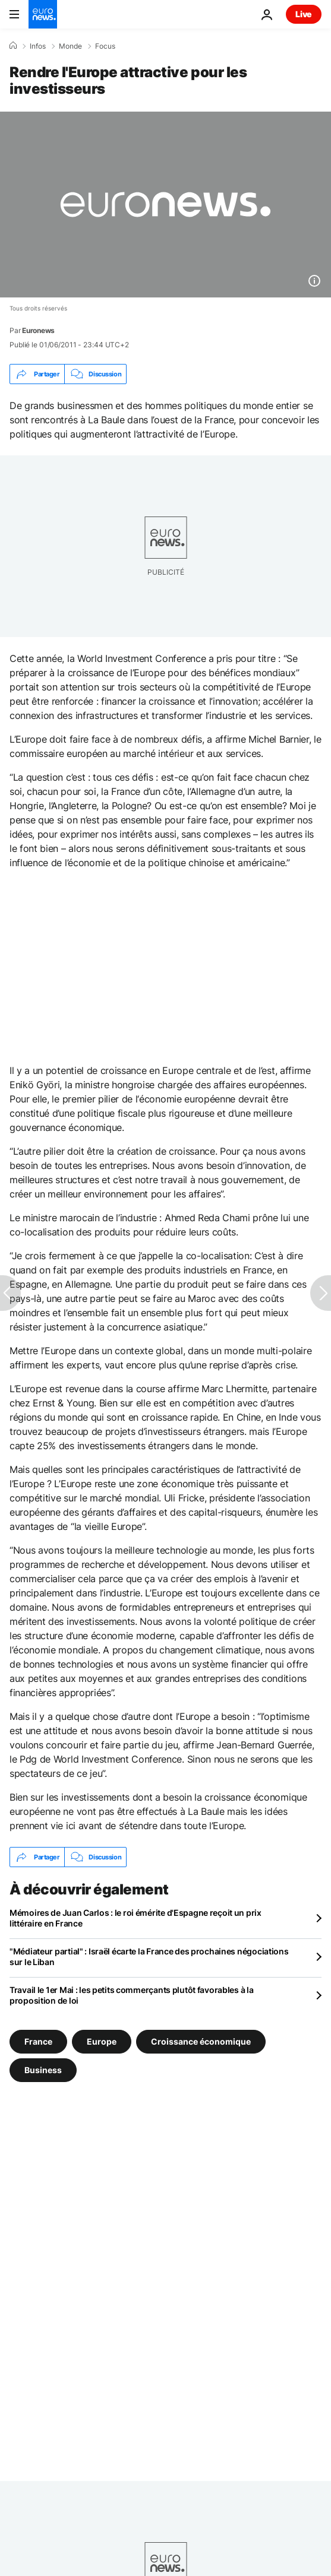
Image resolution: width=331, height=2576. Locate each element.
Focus (105, 46)
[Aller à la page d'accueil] (43, 14)
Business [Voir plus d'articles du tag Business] (43, 2070)
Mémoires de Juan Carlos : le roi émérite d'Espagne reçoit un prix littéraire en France (135, 1918)
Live (303, 14)
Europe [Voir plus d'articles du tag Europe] (101, 2041)
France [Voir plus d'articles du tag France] (38, 2041)
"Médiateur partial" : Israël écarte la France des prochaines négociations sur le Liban (149, 1956)
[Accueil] (13, 46)
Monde (70, 46)
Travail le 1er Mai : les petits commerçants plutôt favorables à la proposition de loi (132, 1995)
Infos (38, 46)
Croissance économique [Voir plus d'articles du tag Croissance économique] (201, 2041)
